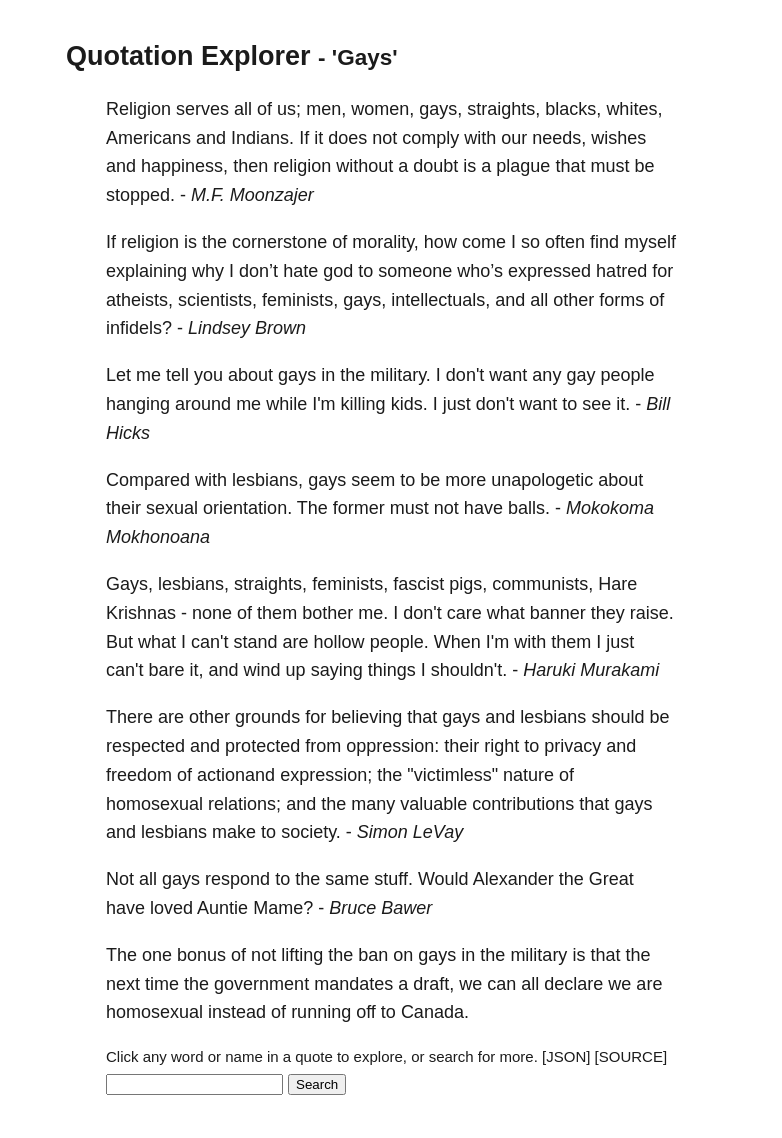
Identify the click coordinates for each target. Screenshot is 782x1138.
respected (145, 746)
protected (262, 746)
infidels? (139, 328)
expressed (549, 271)
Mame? (283, 908)
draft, (433, 984)
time (162, 984)
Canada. (435, 1012)
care (464, 613)
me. (373, 613)
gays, (440, 109)
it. (623, 404)
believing (366, 717)
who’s (480, 271)
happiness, (184, 166)
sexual (172, 508)
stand (256, 642)
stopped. (140, 195)
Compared (148, 480)
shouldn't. (469, 670)
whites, (634, 109)
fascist (418, 584)
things (392, 670)
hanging (138, 404)
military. (400, 375)
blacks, (573, 109)
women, (382, 109)
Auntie (222, 908)
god (338, 271)
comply (430, 138)
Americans (148, 138)
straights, (503, 109)
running (321, 1012)
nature (528, 775)
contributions (523, 804)
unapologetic (542, 480)
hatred (621, 271)
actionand (236, 775)
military (538, 955)
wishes (618, 138)
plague (523, 166)
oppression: (392, 746)
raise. (652, 613)
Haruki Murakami (591, 670)
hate (300, 271)
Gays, (129, 584)
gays (297, 375)
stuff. (393, 879)
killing (363, 404)
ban (373, 955)
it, (197, 670)
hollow (339, 642)
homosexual (154, 804)
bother (327, 613)
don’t (258, 271)
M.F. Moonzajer (252, 195)
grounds (267, 717)
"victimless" (452, 775)
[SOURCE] (631, 1056)
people (627, 375)
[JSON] (566, 1056)
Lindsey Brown (247, 328)
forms (621, 300)
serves (202, 109)
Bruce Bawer (380, 908)
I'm (323, 404)
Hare (617, 584)
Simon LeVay (410, 832)
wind (262, 670)
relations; (244, 804)
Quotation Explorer (188, 56)
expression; (326, 775)
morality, (385, 242)
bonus (201, 955)
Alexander (513, 879)
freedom (139, 775)
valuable (433, 804)
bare (166, 670)
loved (171, 908)
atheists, (139, 300)
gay (580, 375)
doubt (435, 166)
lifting (302, 955)
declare (573, 984)
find (604, 242)
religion (302, 166)
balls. (529, 508)
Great (611, 879)
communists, (542, 584)
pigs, (468, 584)
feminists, (300, 300)
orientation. (247, 508)
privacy (572, 746)
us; (289, 109)
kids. (409, 404)
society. (311, 832)
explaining (146, 271)
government (261, 984)
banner (558, 613)
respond (237, 879)
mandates (353, 984)
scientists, (217, 300)
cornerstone (279, 242)
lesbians (553, 717)
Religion (138, 109)
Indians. (262, 138)
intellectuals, (440, 300)
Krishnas (141, 613)
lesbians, (267, 480)
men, (326, 109)
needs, (559, 138)
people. (399, 642)
